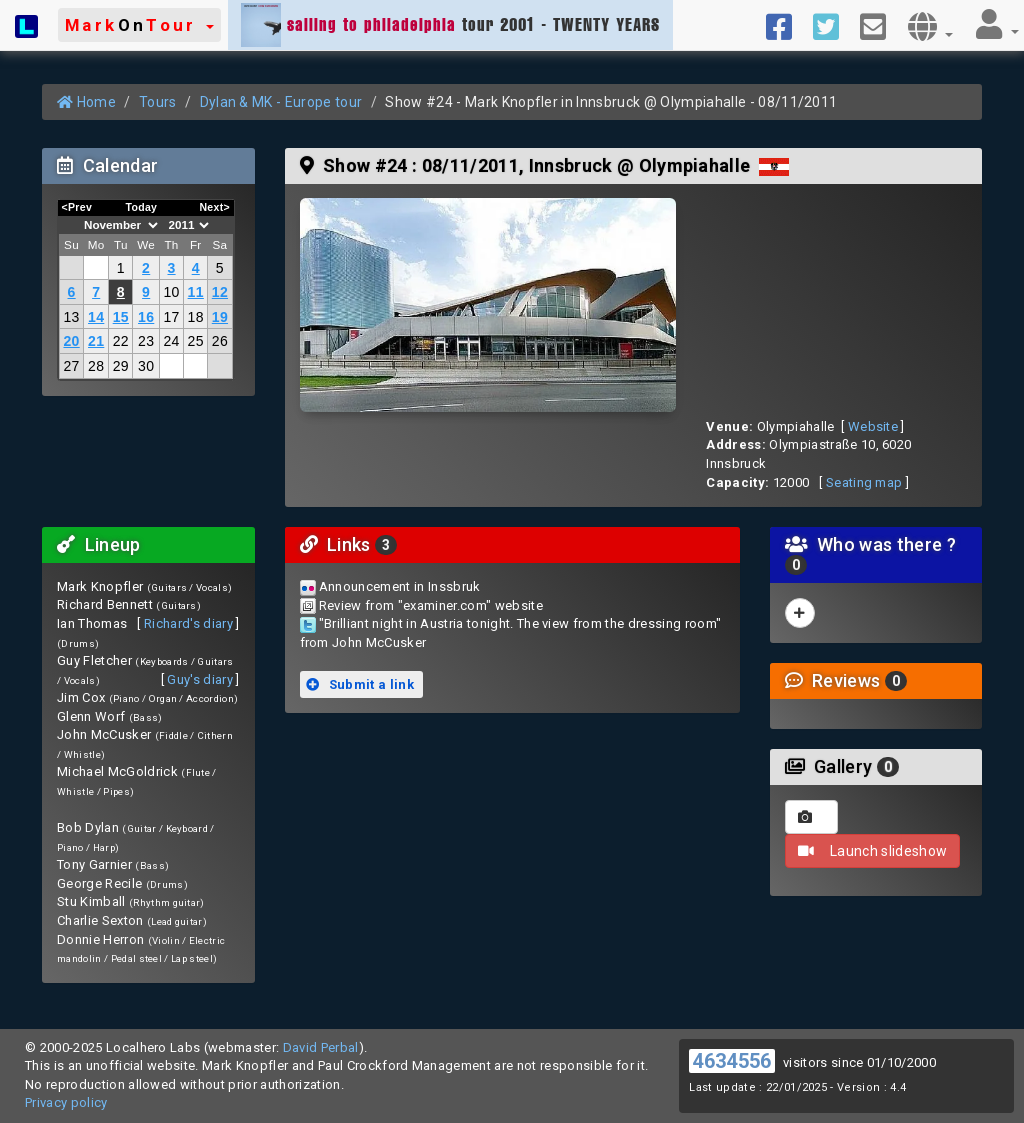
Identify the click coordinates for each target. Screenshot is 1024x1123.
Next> (214, 207)
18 (196, 317)
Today (141, 207)
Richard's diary (188, 623)
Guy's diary (200, 679)
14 (96, 317)
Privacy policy (66, 1102)
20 (71, 341)
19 (220, 317)
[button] (139, 25)
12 (220, 292)
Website (873, 426)
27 (71, 366)
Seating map (864, 482)
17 (171, 317)
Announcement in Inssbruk (400, 586)
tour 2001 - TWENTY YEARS (450, 25)
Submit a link (360, 684)
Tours (158, 102)
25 (196, 341)
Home (86, 102)
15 (121, 317)
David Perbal (321, 1047)
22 (121, 341)
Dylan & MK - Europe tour (281, 102)
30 (146, 366)
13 (71, 317)
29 (121, 366)
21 (96, 341)
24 (171, 341)
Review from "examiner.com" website (431, 605)
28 (96, 366)
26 (220, 341)
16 (146, 317)
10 (171, 292)
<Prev (77, 207)
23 (146, 341)
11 (196, 292)
